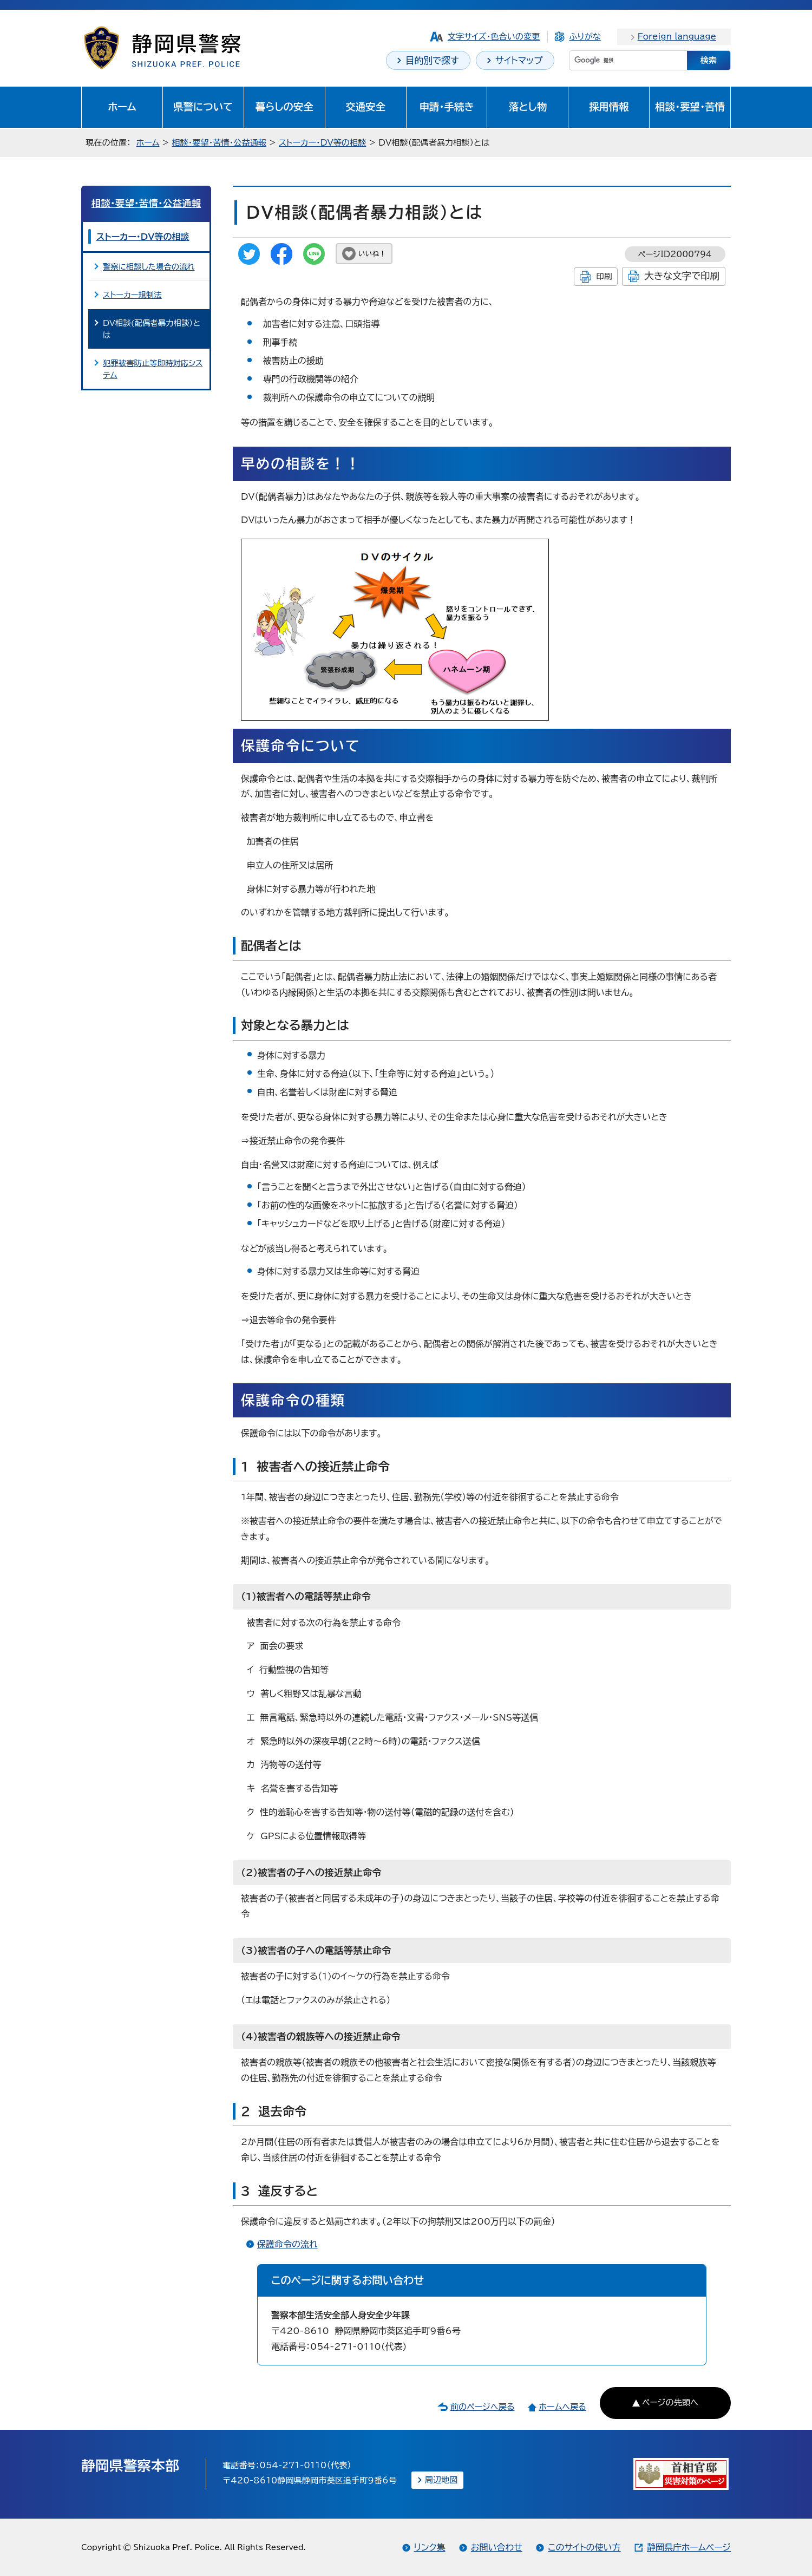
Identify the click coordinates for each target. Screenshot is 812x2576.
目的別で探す (432, 60)
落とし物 (528, 107)
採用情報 (609, 107)
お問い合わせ (496, 2547)
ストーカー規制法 (132, 295)
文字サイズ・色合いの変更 (494, 36)
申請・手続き (446, 107)
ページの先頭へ (670, 2402)
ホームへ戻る (562, 2407)
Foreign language (677, 36)
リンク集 (430, 2547)
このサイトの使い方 (584, 2547)
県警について (203, 107)
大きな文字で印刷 (681, 275)
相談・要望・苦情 (690, 107)
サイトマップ (519, 60)
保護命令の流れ (287, 2244)
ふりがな (584, 36)
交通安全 (365, 107)
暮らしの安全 (284, 107)
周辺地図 (441, 2480)
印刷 (604, 276)
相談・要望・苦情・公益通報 (219, 143)
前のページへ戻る (482, 2407)
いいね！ (372, 253)
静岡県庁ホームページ (689, 2547)
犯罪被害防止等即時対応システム (153, 369)
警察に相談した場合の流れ (149, 267)
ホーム (122, 107)
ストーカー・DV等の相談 (322, 143)
